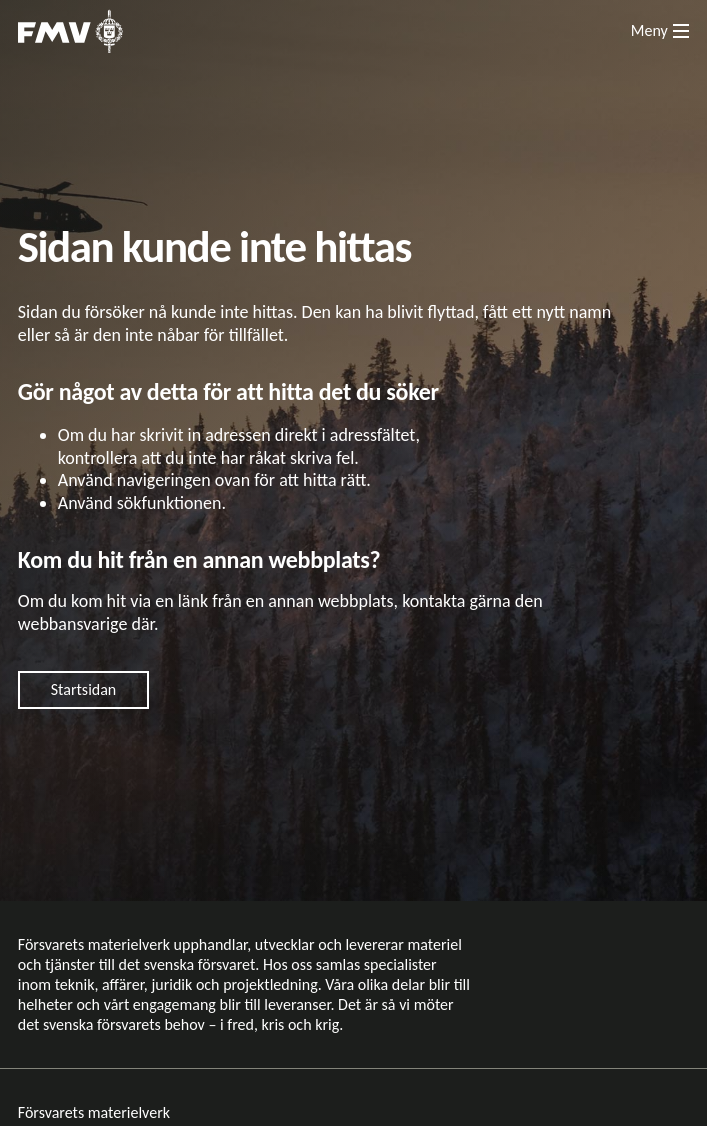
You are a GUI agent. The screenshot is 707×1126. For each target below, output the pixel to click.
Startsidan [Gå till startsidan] (84, 689)
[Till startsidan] (70, 31)
